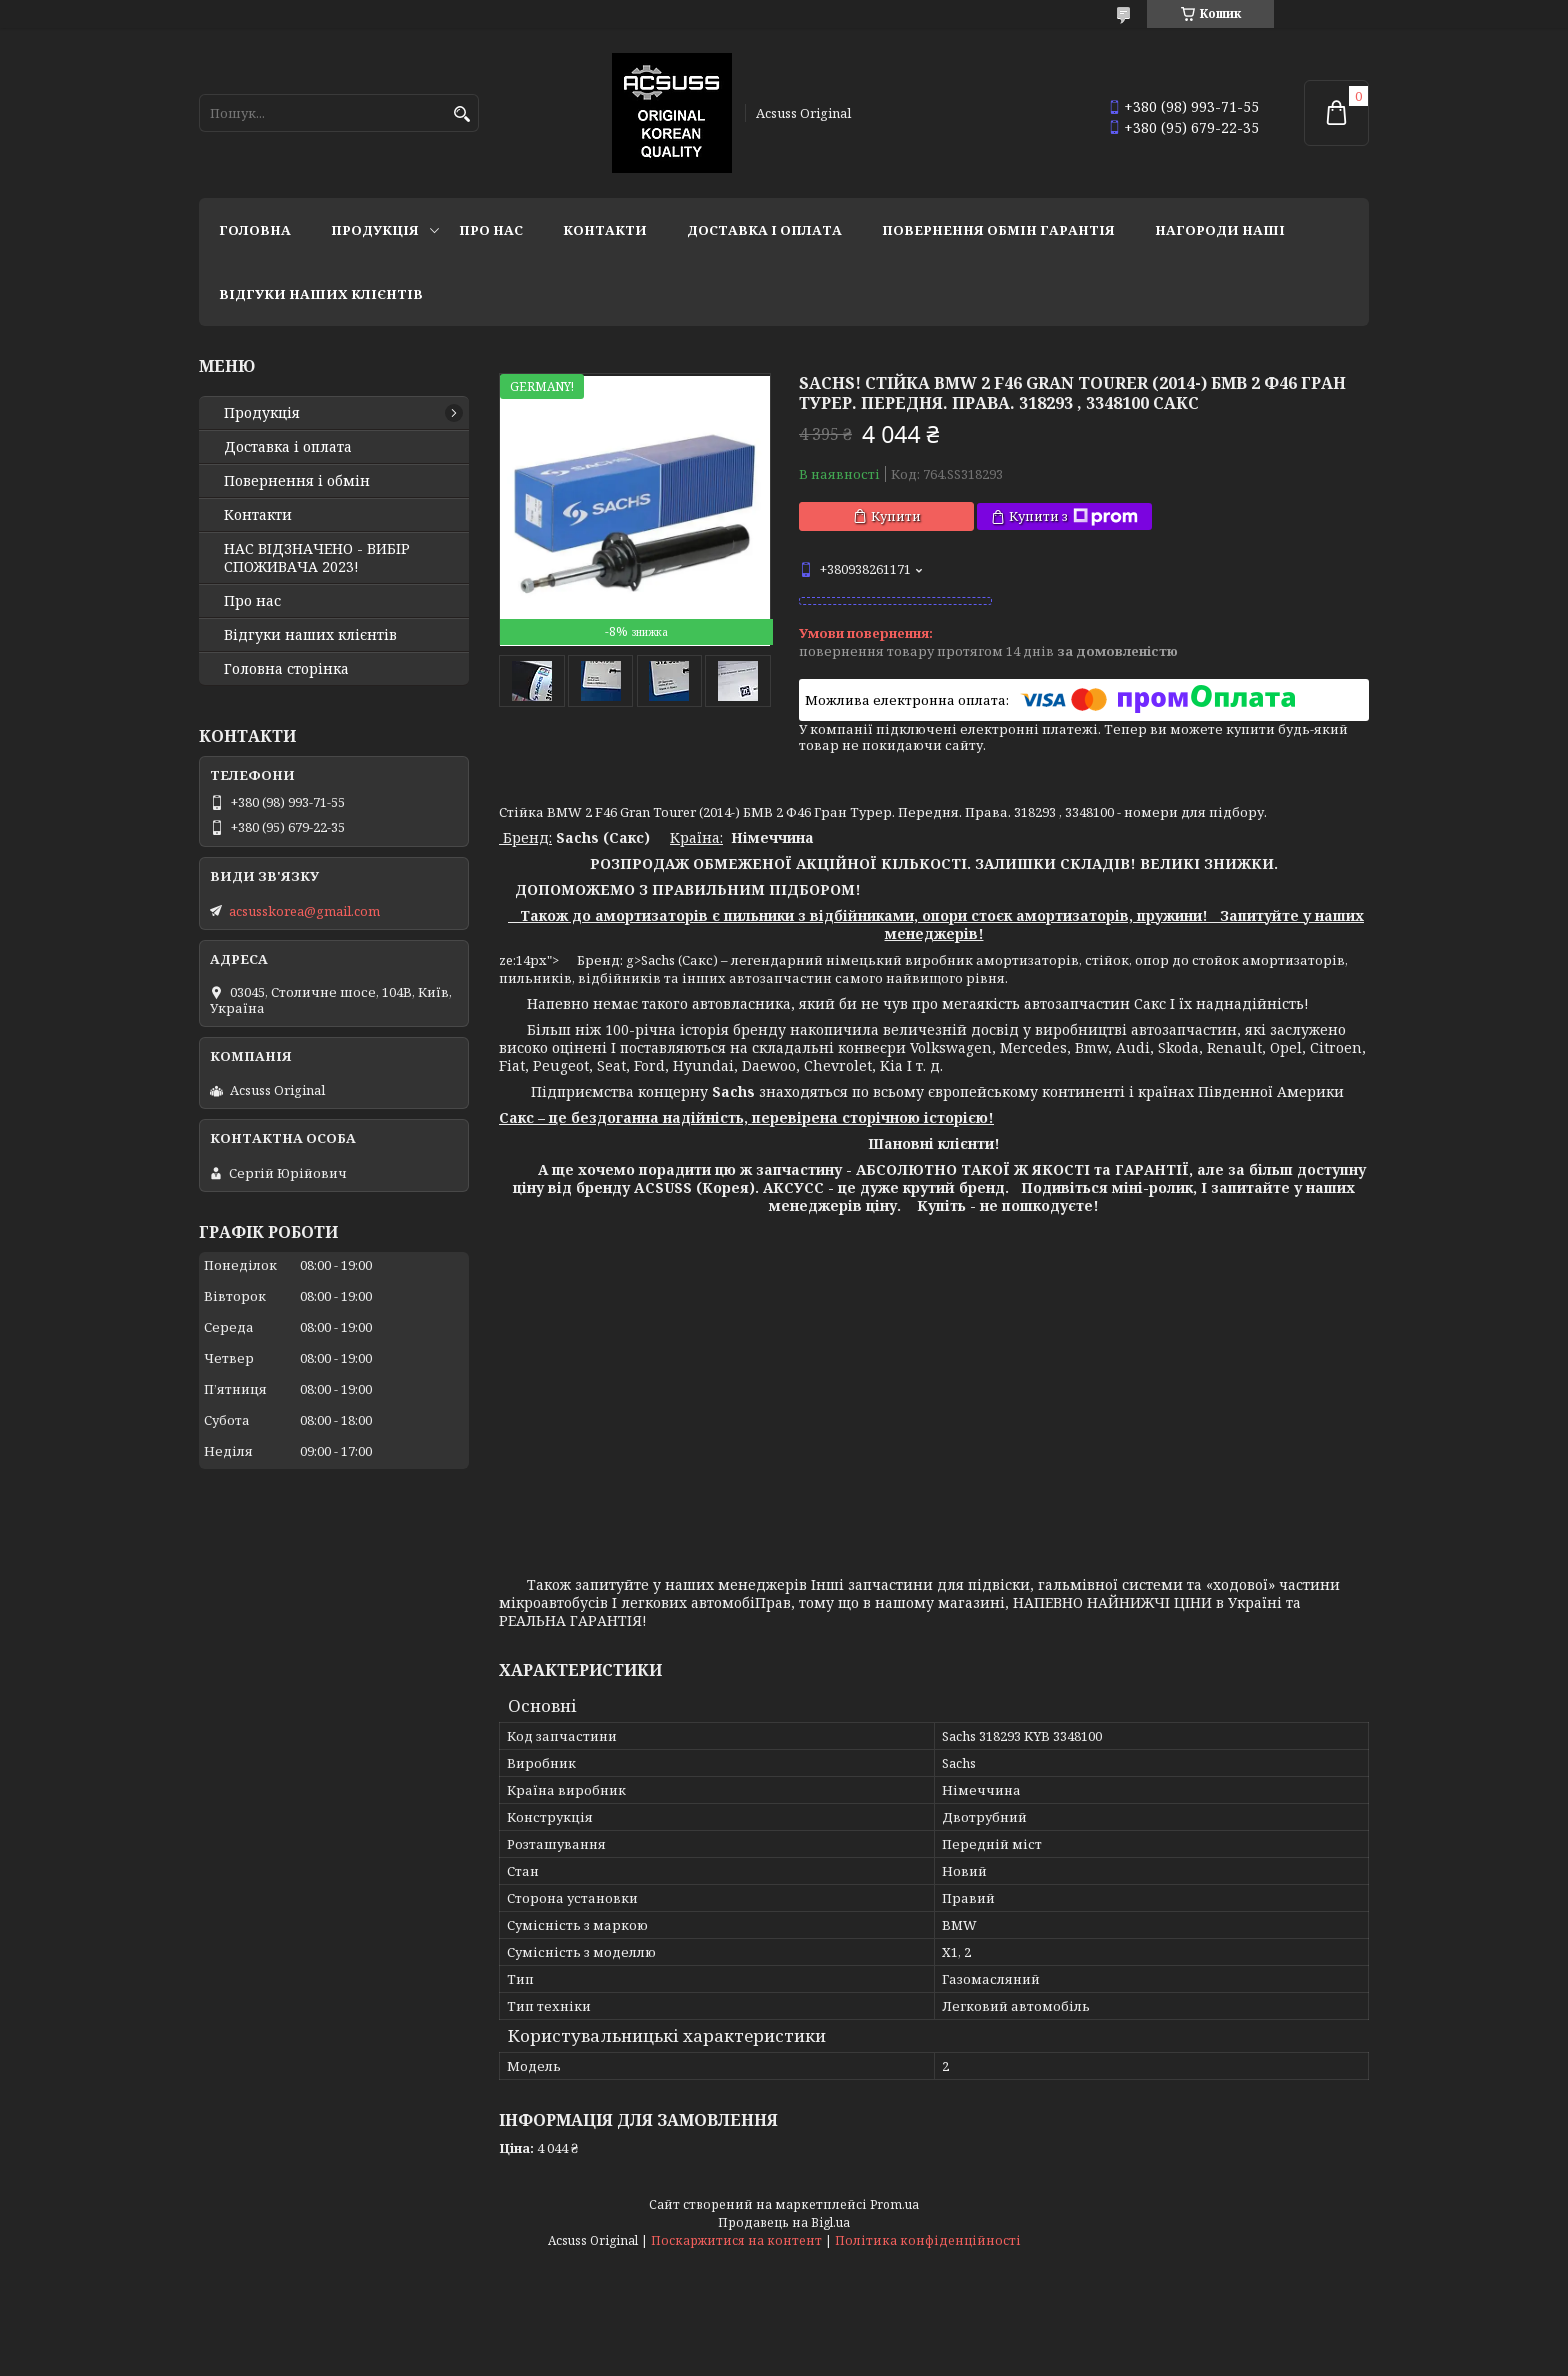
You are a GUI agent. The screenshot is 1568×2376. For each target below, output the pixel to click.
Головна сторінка (286, 669)
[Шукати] (461, 114)
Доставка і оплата (764, 230)
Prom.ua (894, 2204)
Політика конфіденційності (928, 2240)
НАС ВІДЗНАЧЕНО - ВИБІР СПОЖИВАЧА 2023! (317, 558)
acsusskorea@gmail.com (304, 911)
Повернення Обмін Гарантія (998, 230)
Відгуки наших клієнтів (321, 294)
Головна (255, 230)
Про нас (491, 230)
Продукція (375, 230)
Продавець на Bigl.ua (784, 2222)
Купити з (1073, 516)
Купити (896, 516)
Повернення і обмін (297, 481)
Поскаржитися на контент (736, 2240)
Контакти (605, 230)
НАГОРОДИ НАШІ (1220, 230)
